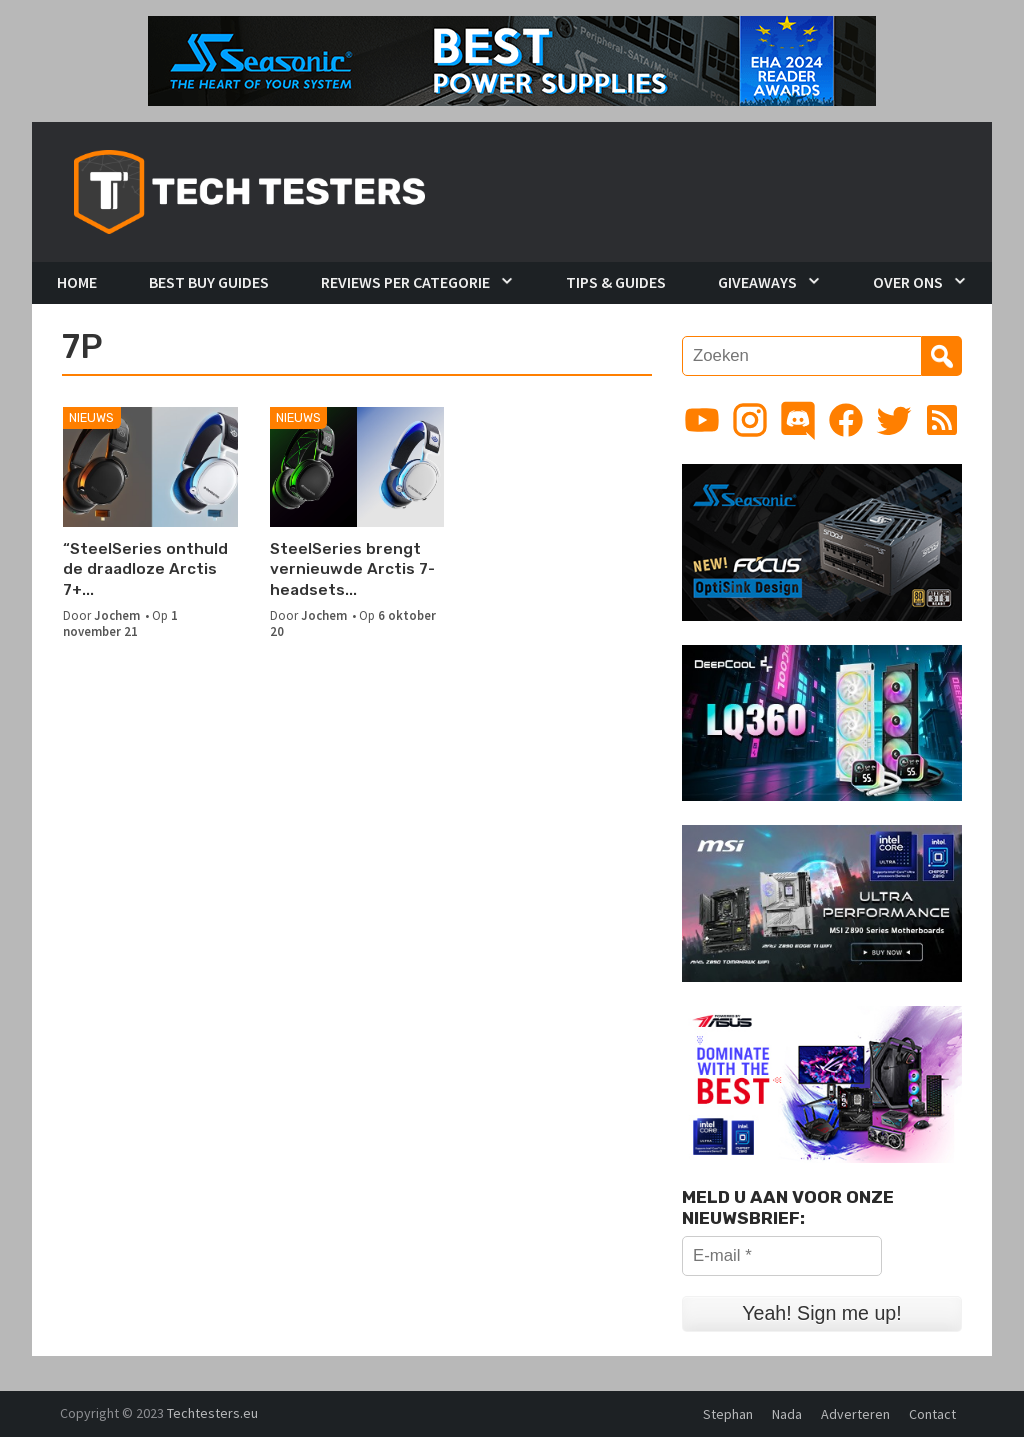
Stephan (728, 1414)
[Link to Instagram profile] (750, 420)
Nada (787, 1414)
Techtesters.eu (212, 1413)
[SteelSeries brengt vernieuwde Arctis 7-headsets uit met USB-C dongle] (357, 467)
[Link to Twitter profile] (894, 420)
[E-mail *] (782, 1256)
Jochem (117, 615)
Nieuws (91, 417)
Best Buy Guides (209, 282)
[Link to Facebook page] (846, 420)
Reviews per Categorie (405, 282)
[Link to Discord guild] (798, 420)
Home (77, 282)
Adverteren (855, 1414)
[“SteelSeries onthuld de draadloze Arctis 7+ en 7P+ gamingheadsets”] (150, 467)
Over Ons (908, 282)
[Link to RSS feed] (942, 420)
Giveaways (757, 282)
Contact (932, 1414)
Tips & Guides (616, 282)
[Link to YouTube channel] (702, 420)
